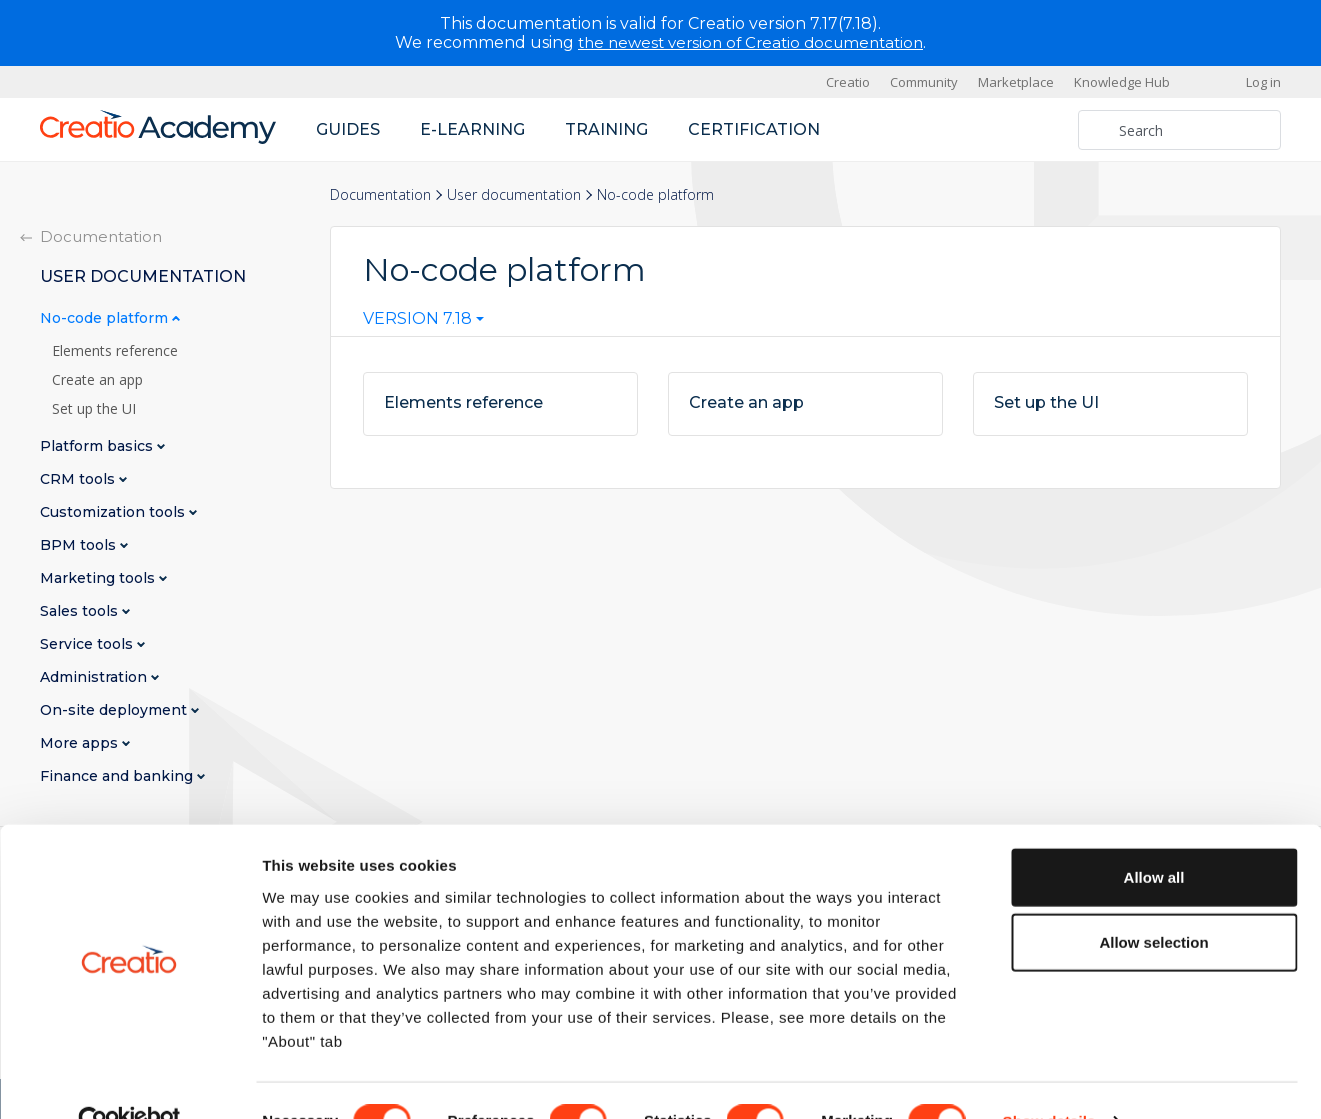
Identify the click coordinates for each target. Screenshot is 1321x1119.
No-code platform (106, 318)
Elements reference (115, 351)
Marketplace (1016, 82)
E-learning (472, 129)
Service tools (88, 644)
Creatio (848, 82)
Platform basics (98, 446)
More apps (81, 743)
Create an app (97, 380)
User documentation (514, 194)
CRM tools (79, 479)
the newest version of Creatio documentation (750, 42)
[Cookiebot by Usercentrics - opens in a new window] (129, 1080)
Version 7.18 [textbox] (417, 319)
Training (606, 129)
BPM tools (80, 545)
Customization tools (114, 512)
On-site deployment (115, 710)
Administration (95, 677)
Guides (348, 129)
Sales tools (81, 611)
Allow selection (1153, 900)
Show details (1049, 1079)
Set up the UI (94, 409)
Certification (754, 129)
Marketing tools (99, 578)
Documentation (380, 194)
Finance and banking (118, 776)
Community (924, 82)
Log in (1263, 82)
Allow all (1154, 834)
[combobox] (423, 323)
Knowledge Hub (1122, 82)
